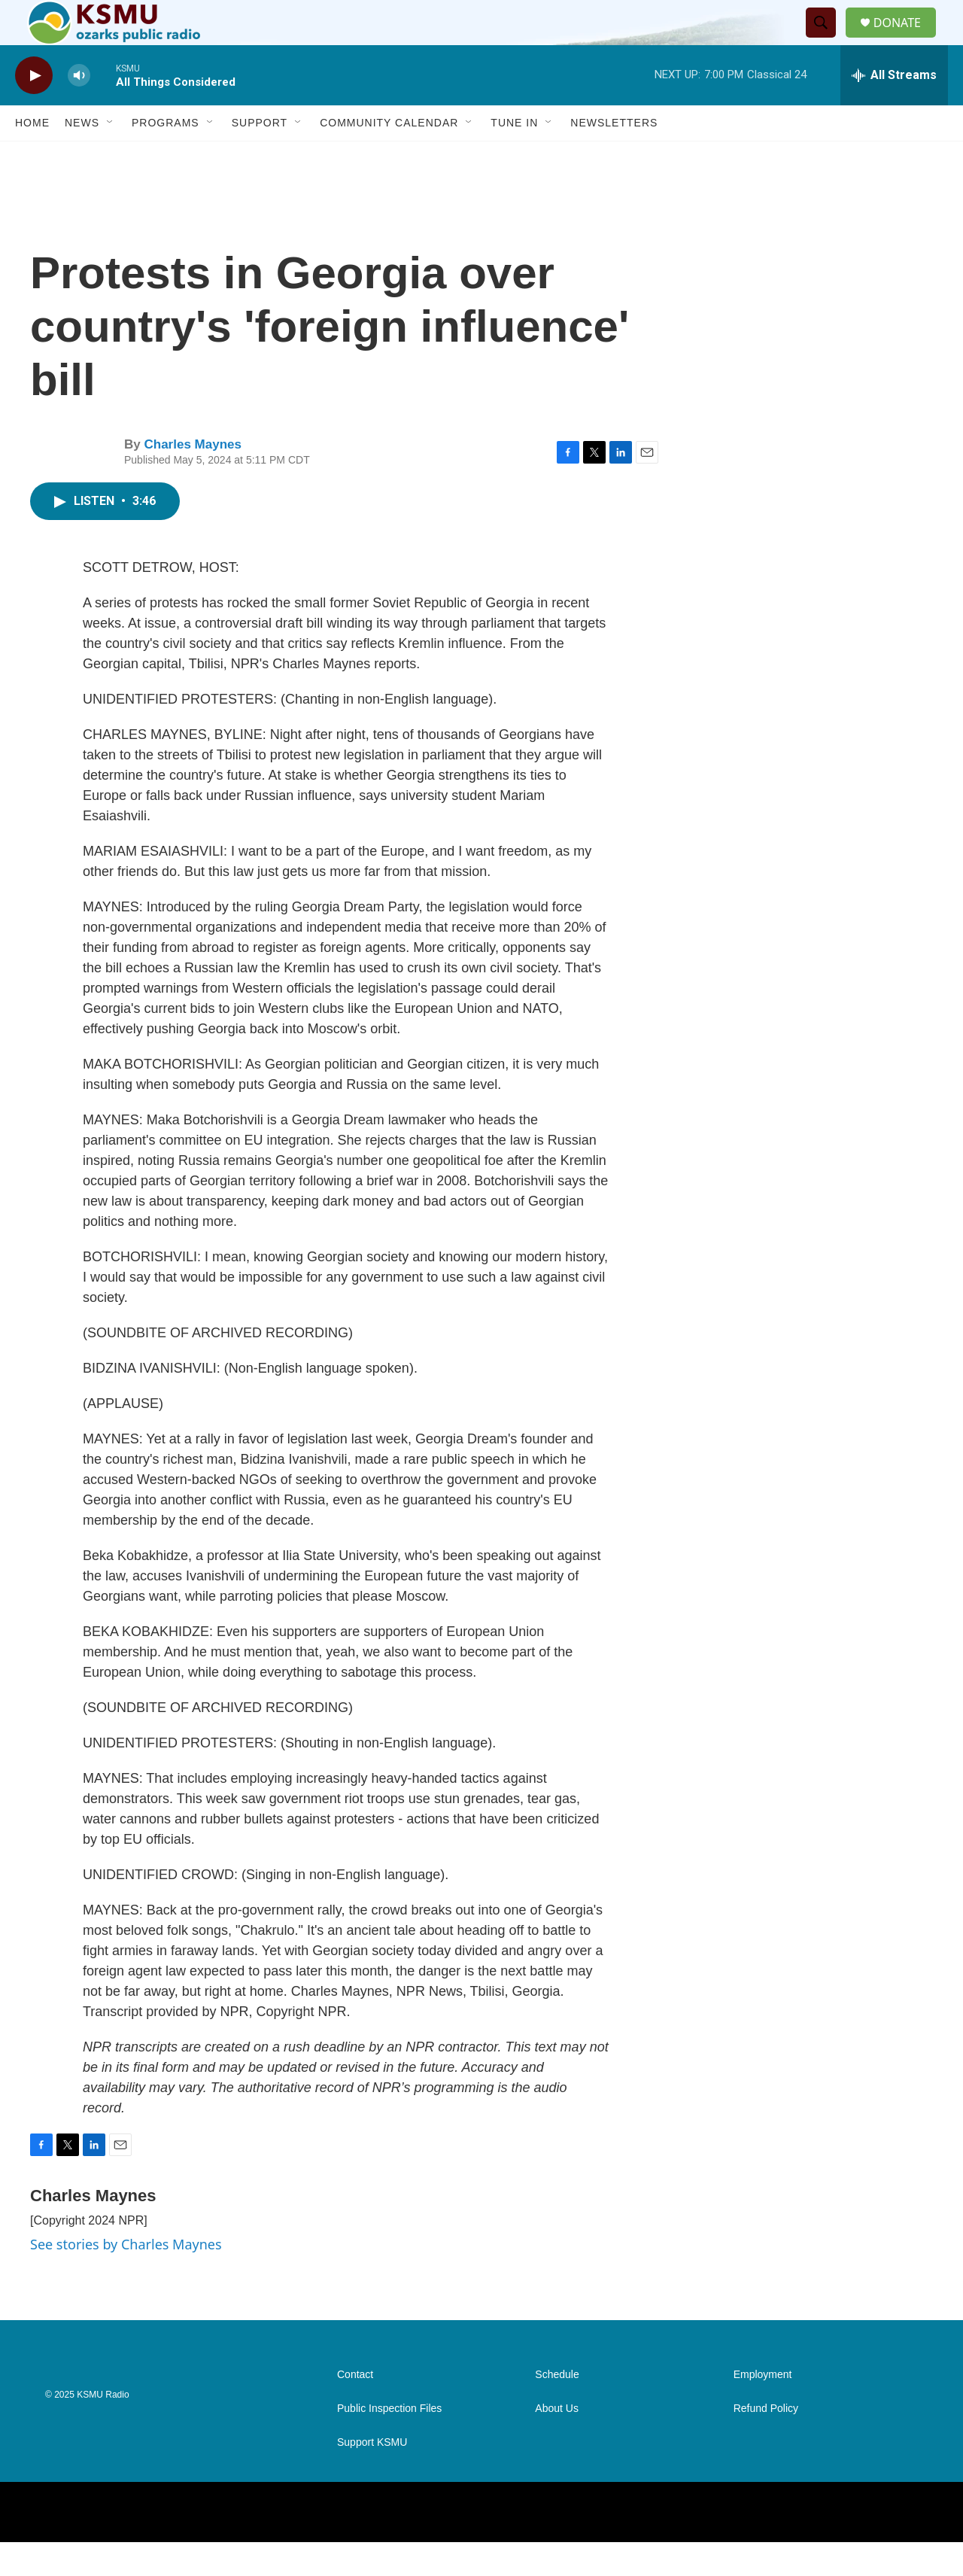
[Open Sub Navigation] (111, 157)
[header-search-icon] (827, 40)
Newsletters (614, 157)
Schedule (557, 2408)
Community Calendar (389, 157)
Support (259, 157)
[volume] (79, 109)
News (82, 157)
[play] (34, 109)
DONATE (906, 39)
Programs (165, 157)
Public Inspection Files (389, 2442)
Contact (355, 2408)
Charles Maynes (192, 478)
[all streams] (894, 109)
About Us (557, 2442)
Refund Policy (766, 2442)
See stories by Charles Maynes (126, 2278)
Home (32, 157)
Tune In (514, 157)
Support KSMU (372, 2476)
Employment (763, 2408)
